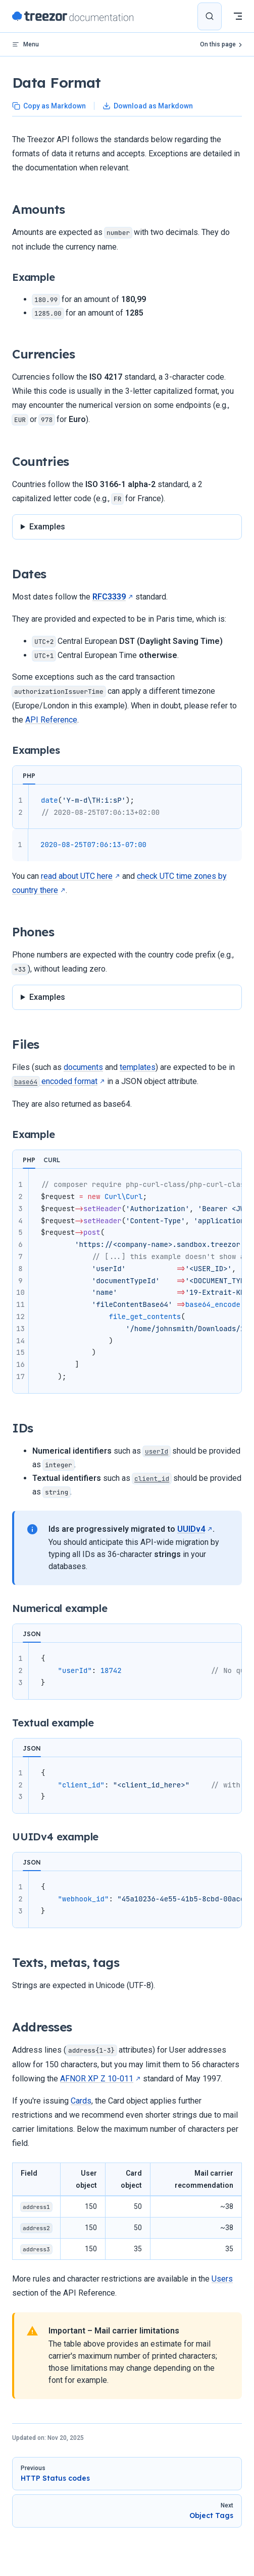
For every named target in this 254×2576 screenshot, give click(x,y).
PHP (29, 776)
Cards (81, 2101)
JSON (32, 1634)
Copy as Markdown (49, 106)
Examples (47, 526)
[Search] (209, 16)
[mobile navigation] (238, 16)
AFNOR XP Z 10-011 (96, 2078)
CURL (51, 1160)
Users (222, 2279)
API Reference (51, 720)
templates (138, 1067)
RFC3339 (109, 597)
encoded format (54, 1081)
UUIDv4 (191, 1529)
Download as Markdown (148, 106)
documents (83, 1067)
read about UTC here (77, 876)
